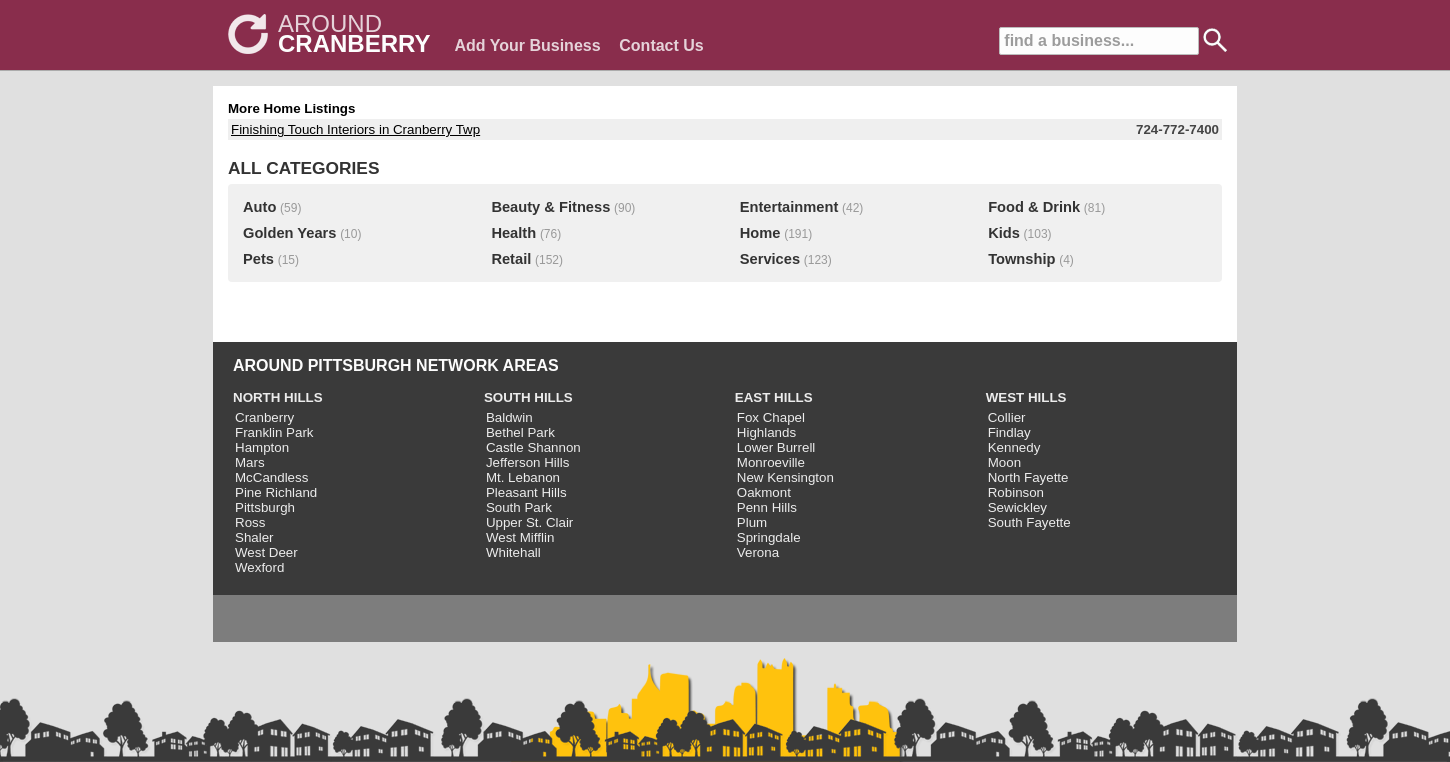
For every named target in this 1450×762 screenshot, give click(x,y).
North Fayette (1028, 477)
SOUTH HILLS (528, 397)
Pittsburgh (265, 507)
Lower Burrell (776, 447)
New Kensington (785, 477)
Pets (258, 259)
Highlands (766, 432)
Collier (1007, 417)
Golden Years (289, 233)
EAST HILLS (774, 397)
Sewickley (1017, 507)
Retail (511, 259)
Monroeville (771, 462)
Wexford (259, 567)
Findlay (1009, 432)
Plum (752, 522)
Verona (758, 552)
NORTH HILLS (278, 397)
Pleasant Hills (526, 492)
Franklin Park (274, 432)
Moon (1004, 462)
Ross (250, 522)
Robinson (1016, 492)
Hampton (262, 447)
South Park (519, 507)
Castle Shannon (533, 447)
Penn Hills (767, 507)
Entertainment (789, 207)
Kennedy (1014, 447)
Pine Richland (276, 492)
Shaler (254, 537)
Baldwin (509, 417)
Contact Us (661, 45)
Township (1021, 259)
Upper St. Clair (529, 522)
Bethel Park (520, 432)
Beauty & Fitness (550, 207)
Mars (250, 462)
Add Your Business (527, 45)
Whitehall (513, 552)
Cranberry (264, 417)
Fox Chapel (771, 417)
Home (760, 233)
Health (513, 233)
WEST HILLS (1026, 397)
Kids (1004, 233)
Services (770, 259)
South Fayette (1029, 522)
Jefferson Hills (527, 462)
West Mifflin (520, 537)
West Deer (266, 552)
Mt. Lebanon (523, 477)
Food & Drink (1034, 207)
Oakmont (764, 492)
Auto (259, 207)
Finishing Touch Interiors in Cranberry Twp (355, 129)
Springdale (769, 537)
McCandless (271, 477)
